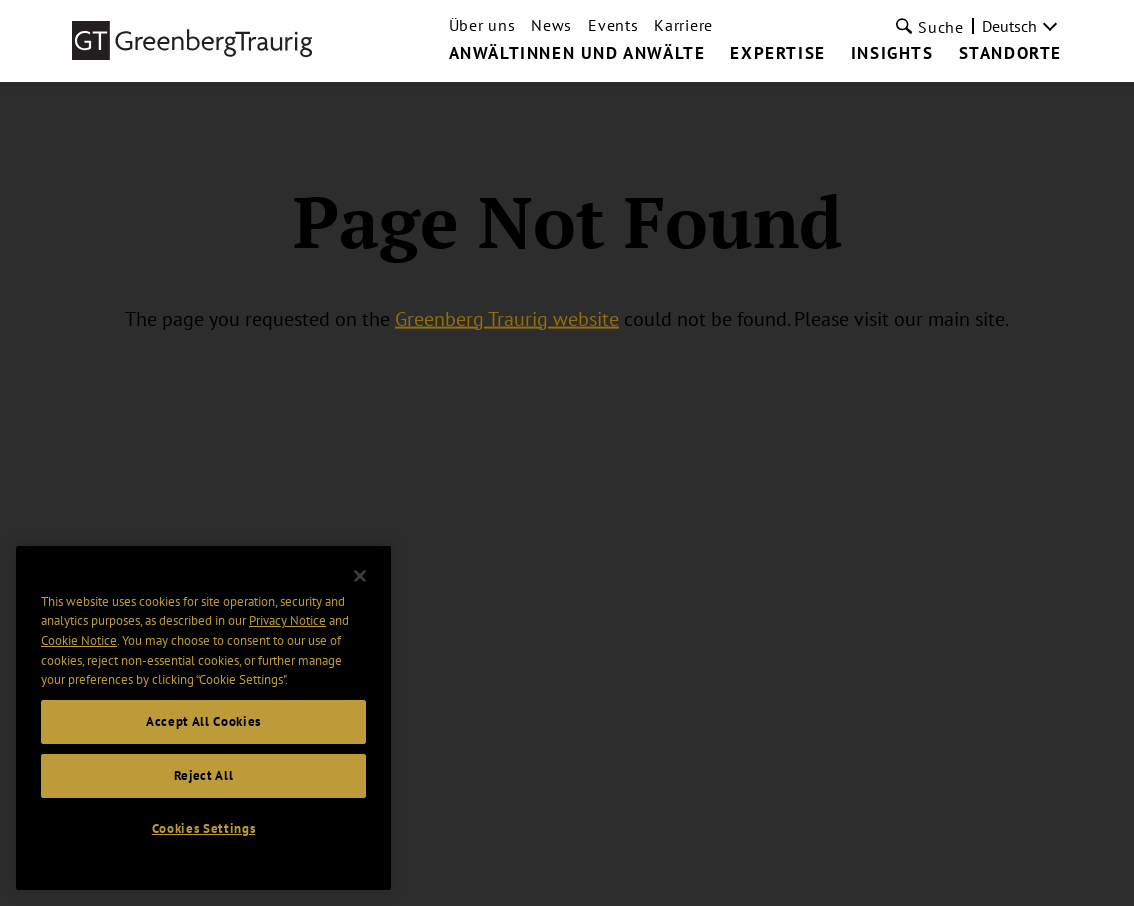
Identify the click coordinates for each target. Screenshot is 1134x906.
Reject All (204, 795)
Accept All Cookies (203, 741)
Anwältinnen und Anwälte (577, 54)
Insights (892, 54)
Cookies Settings (204, 848)
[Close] (360, 596)
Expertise (777, 54)
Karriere (683, 25)
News (551, 25)
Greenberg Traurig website (507, 318)
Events (613, 25)
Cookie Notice (79, 660)
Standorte (1010, 54)
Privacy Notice (287, 640)
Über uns (482, 25)
